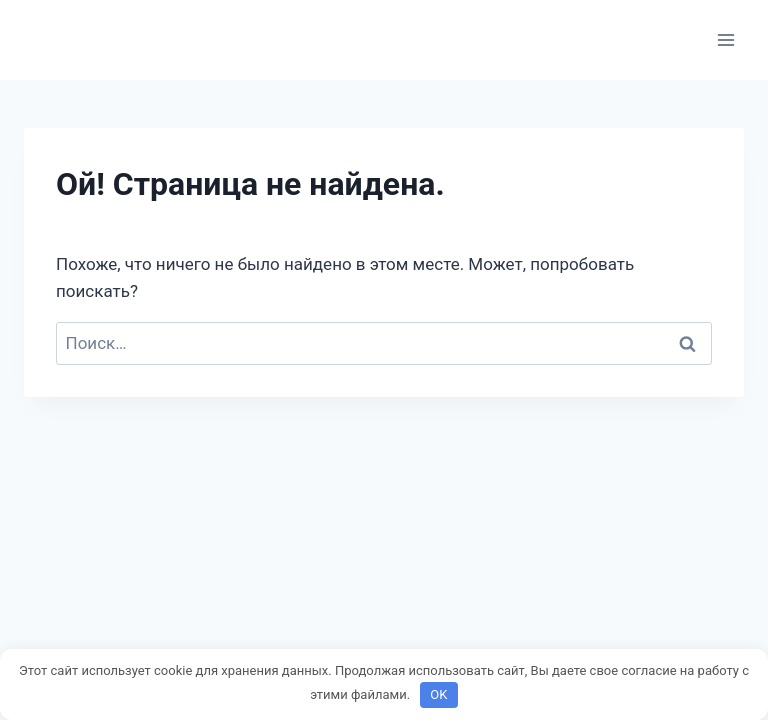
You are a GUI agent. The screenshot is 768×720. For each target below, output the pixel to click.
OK (438, 694)
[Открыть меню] (725, 39)
